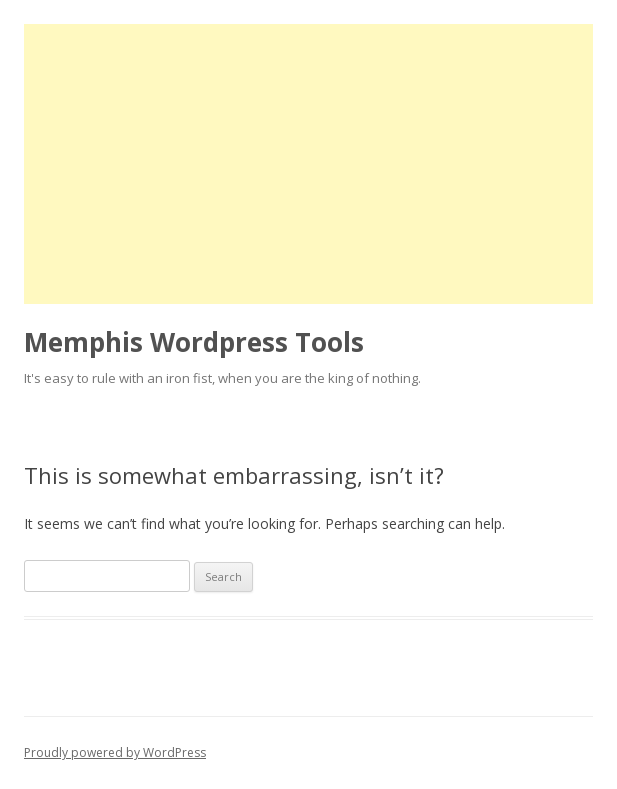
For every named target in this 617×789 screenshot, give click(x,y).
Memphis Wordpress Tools (194, 342)
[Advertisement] (308, 164)
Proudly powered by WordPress (115, 752)
